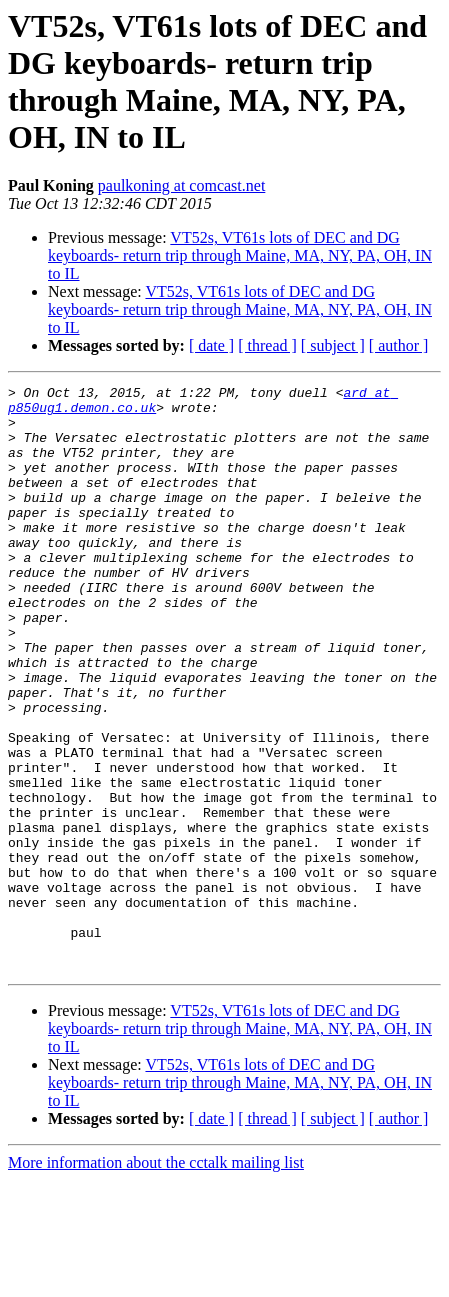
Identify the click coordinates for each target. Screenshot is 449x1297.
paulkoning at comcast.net (182, 185)
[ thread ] (267, 345)
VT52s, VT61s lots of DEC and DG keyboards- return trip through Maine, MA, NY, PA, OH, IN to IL (240, 255)
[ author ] (399, 345)
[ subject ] (333, 345)
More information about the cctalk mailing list (156, 1279)
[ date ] (211, 345)
